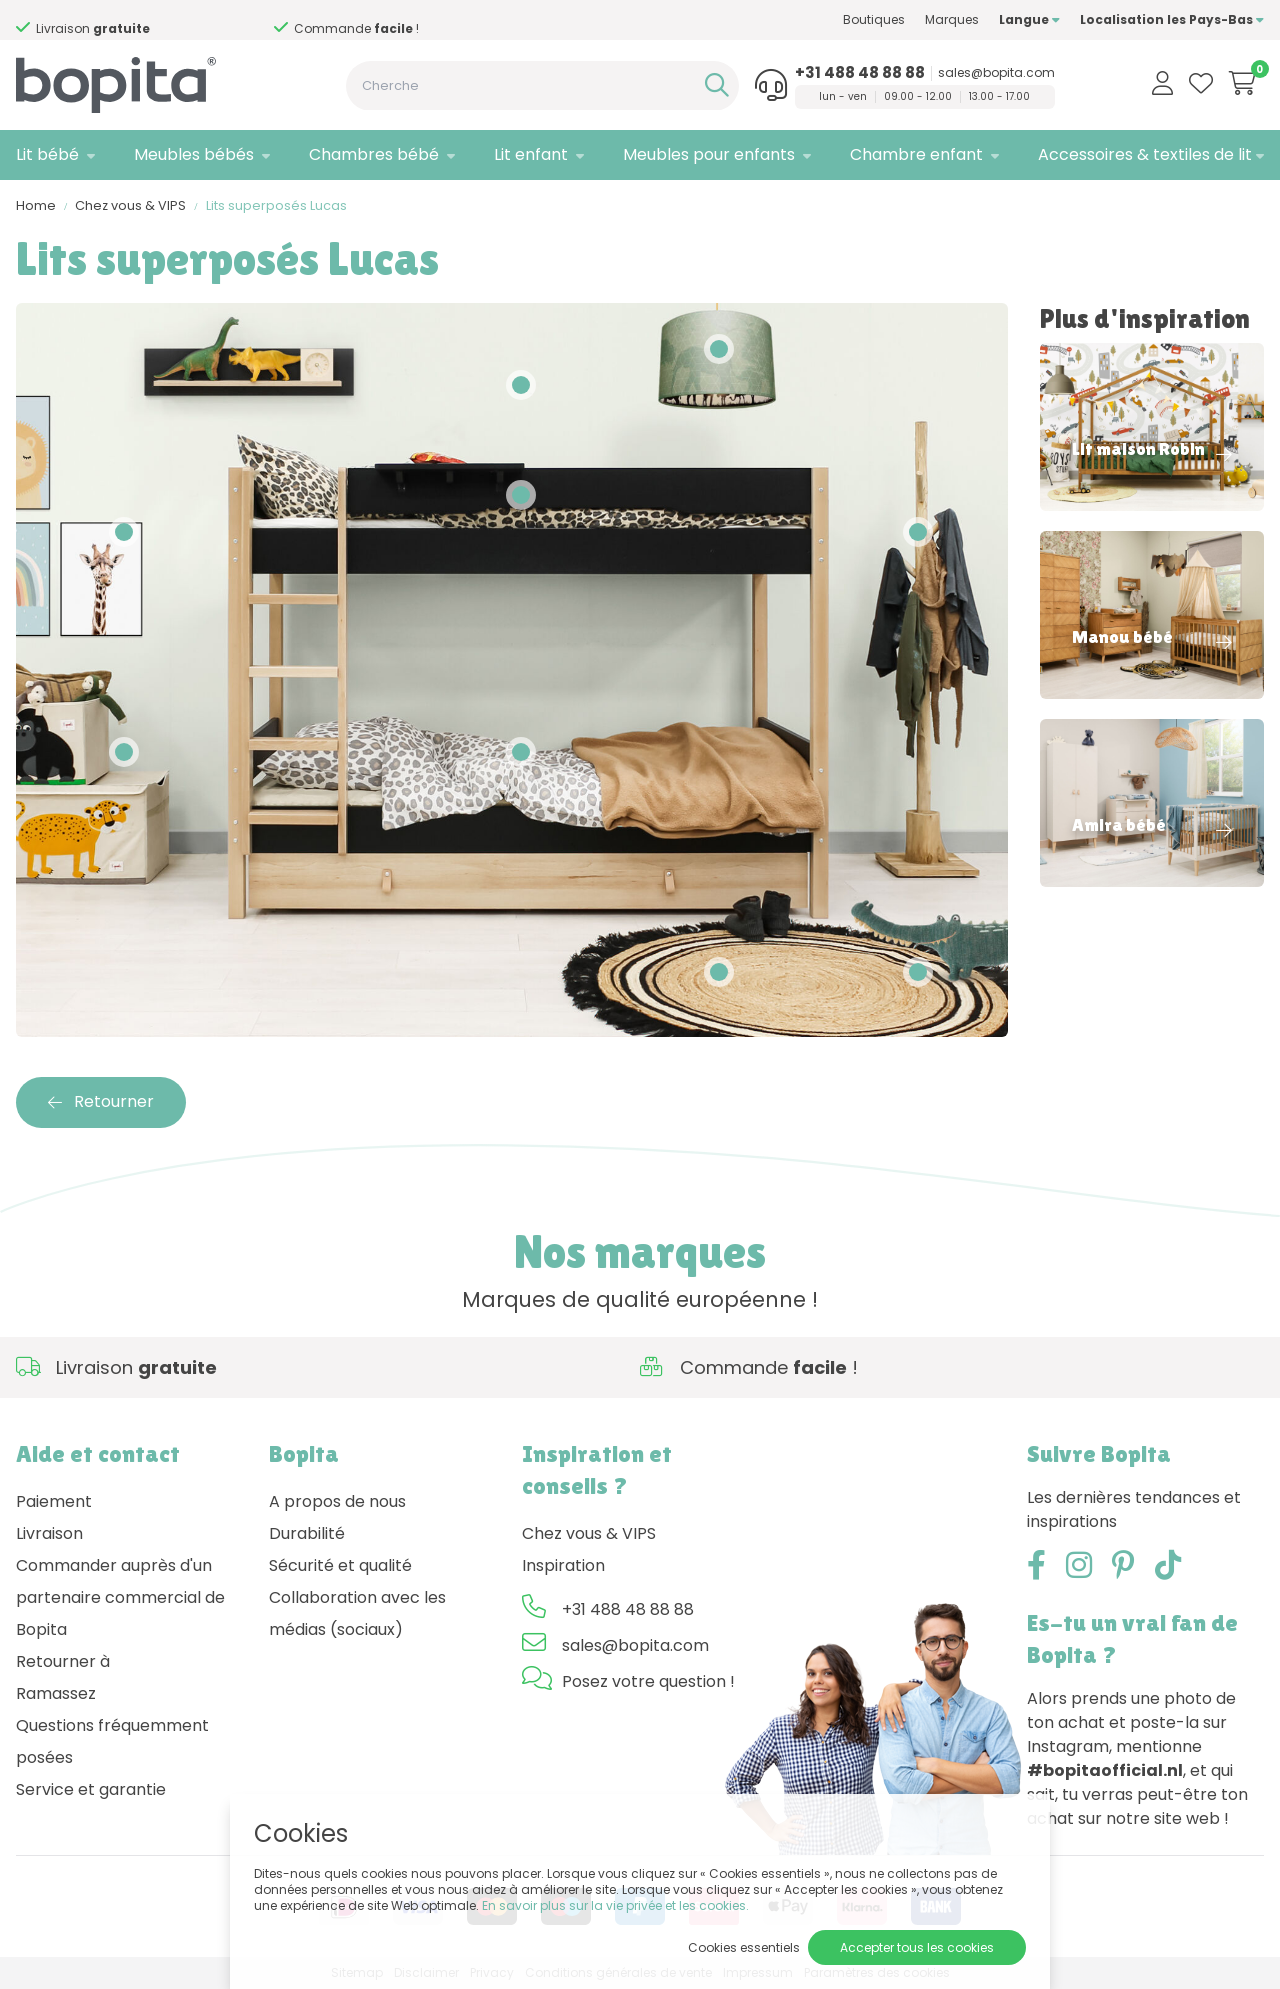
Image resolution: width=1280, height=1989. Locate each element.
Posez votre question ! (648, 1681)
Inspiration (563, 1565)
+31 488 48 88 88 (860, 73)
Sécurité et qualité (340, 1565)
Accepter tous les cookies (917, 1947)
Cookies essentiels (744, 1947)
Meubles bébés (194, 154)
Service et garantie (91, 1789)
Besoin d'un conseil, (197, 21)
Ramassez (56, 1693)
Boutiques (874, 19)
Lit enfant (531, 154)
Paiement (54, 1501)
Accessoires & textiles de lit (1145, 154)
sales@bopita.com (996, 73)
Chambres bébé (374, 154)
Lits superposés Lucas (276, 205)
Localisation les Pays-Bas (1172, 19)
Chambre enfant (916, 154)
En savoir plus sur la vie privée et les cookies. (615, 1905)
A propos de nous (337, 1501)
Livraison (49, 1533)
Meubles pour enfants (709, 154)
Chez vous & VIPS (130, 205)
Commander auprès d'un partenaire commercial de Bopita (120, 1597)
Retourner (101, 1101)
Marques (952, 19)
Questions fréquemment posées (112, 1741)
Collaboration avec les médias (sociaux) (357, 1613)
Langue (1029, 19)
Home (36, 205)
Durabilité (307, 1533)
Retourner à (63, 1661)
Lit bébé (47, 154)
